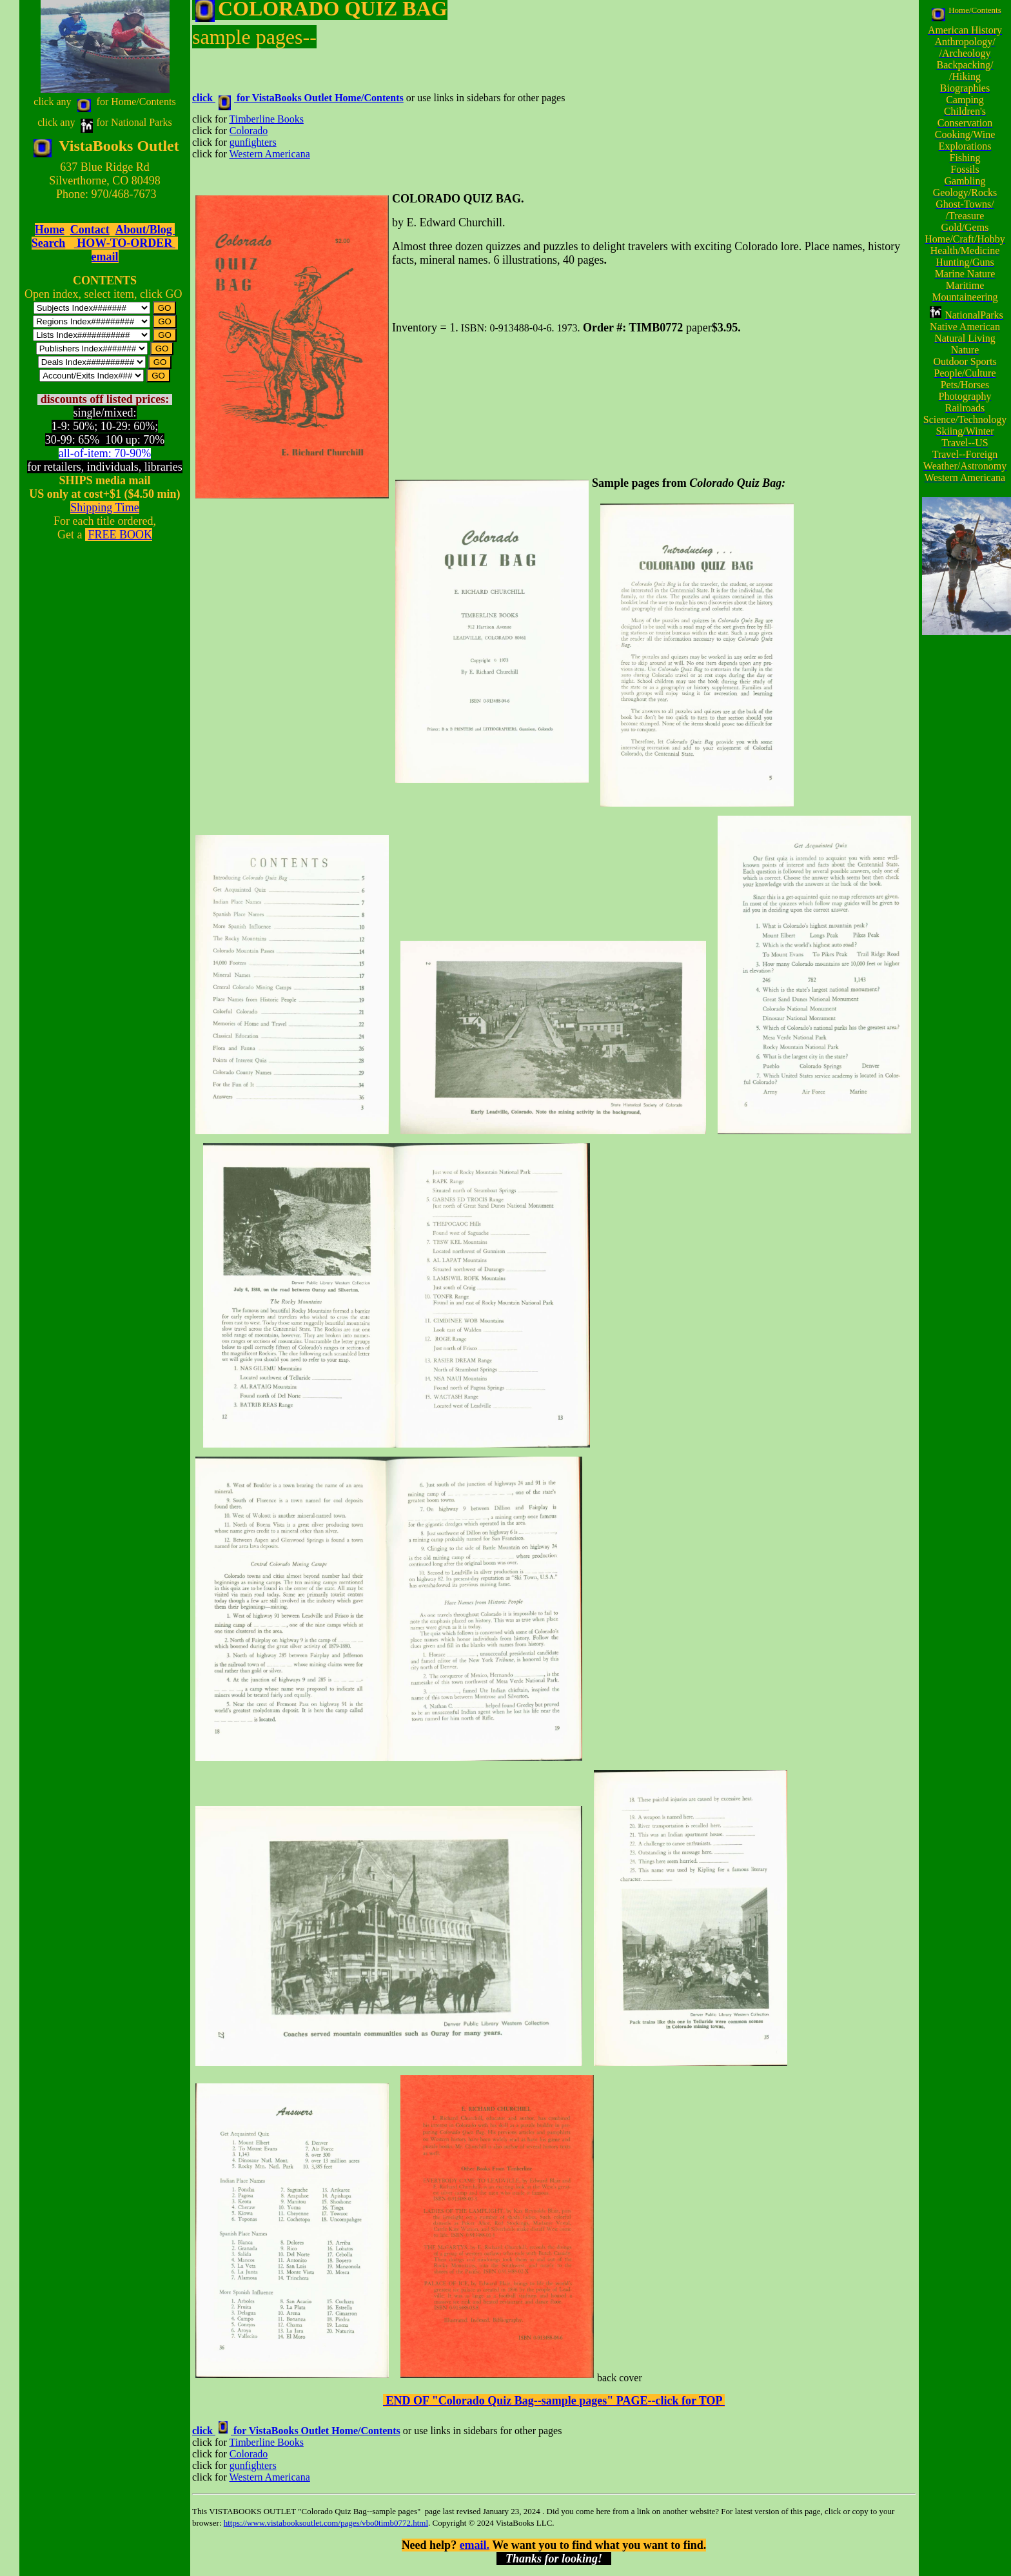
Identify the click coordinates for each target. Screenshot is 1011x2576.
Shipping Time (104, 507)
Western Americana (269, 153)
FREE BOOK (120, 534)
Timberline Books (266, 118)
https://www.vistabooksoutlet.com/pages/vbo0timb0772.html (326, 2523)
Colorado (249, 130)
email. (475, 2545)
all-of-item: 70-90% (105, 453)
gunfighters (253, 142)
